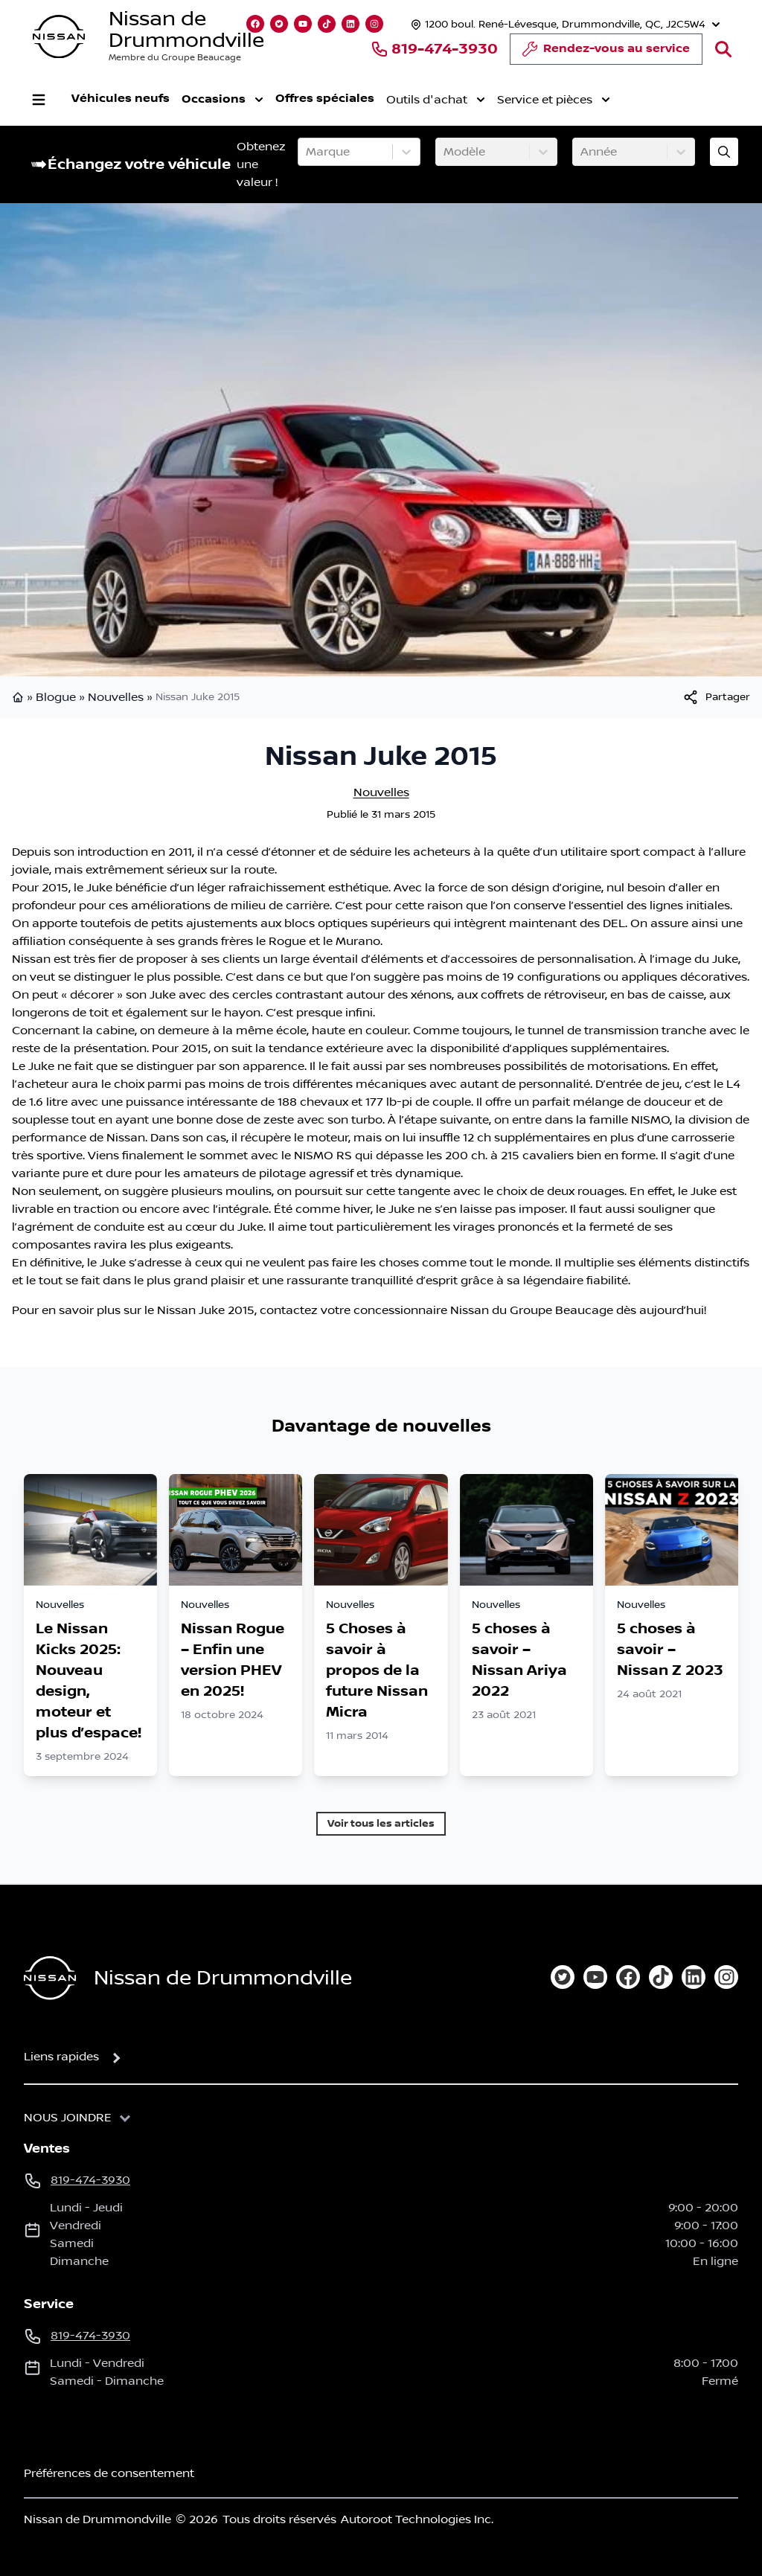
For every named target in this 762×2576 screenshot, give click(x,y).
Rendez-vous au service (606, 53)
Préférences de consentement (109, 2473)
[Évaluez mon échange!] (724, 152)
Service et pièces (553, 99)
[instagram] (726, 1977)
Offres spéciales (324, 99)
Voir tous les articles (381, 1823)
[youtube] (595, 1977)
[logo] (59, 37)
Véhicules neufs (120, 99)
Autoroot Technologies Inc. (417, 2519)
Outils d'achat (435, 99)
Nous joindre (68, 2117)
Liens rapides (61, 2056)
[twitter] (562, 1977)
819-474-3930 (434, 49)
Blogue (56, 697)
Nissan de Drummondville (186, 30)
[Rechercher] (723, 49)
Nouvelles (116, 697)
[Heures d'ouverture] (563, 24)
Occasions (222, 99)
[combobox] (307, 152)
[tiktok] (661, 1977)
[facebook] (628, 1977)
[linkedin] (693, 1977)
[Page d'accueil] (50, 1978)
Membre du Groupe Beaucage (175, 57)
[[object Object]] (716, 697)
